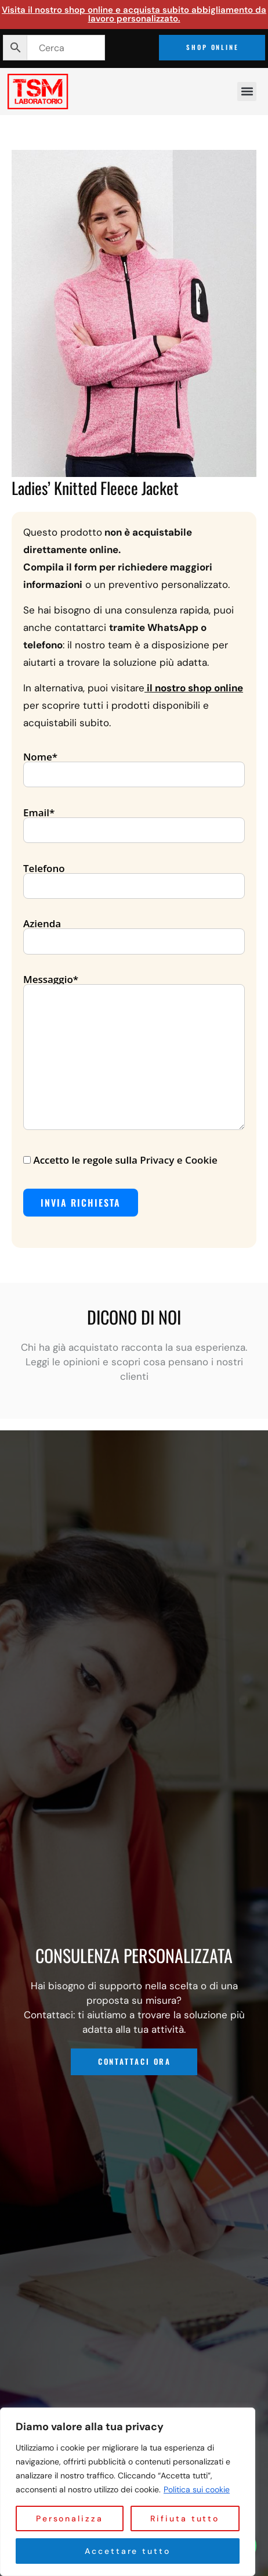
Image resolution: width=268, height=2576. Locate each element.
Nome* (134, 766)
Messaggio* (134, 1052)
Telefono (134, 877)
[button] (246, 91)
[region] (127, 2492)
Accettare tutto (128, 2551)
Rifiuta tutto (184, 2518)
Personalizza (69, 2518)
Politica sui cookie (197, 2489)
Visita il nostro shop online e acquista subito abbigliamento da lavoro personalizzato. (134, 14)
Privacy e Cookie (178, 1160)
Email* (134, 822)
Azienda (134, 933)
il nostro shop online (195, 687)
